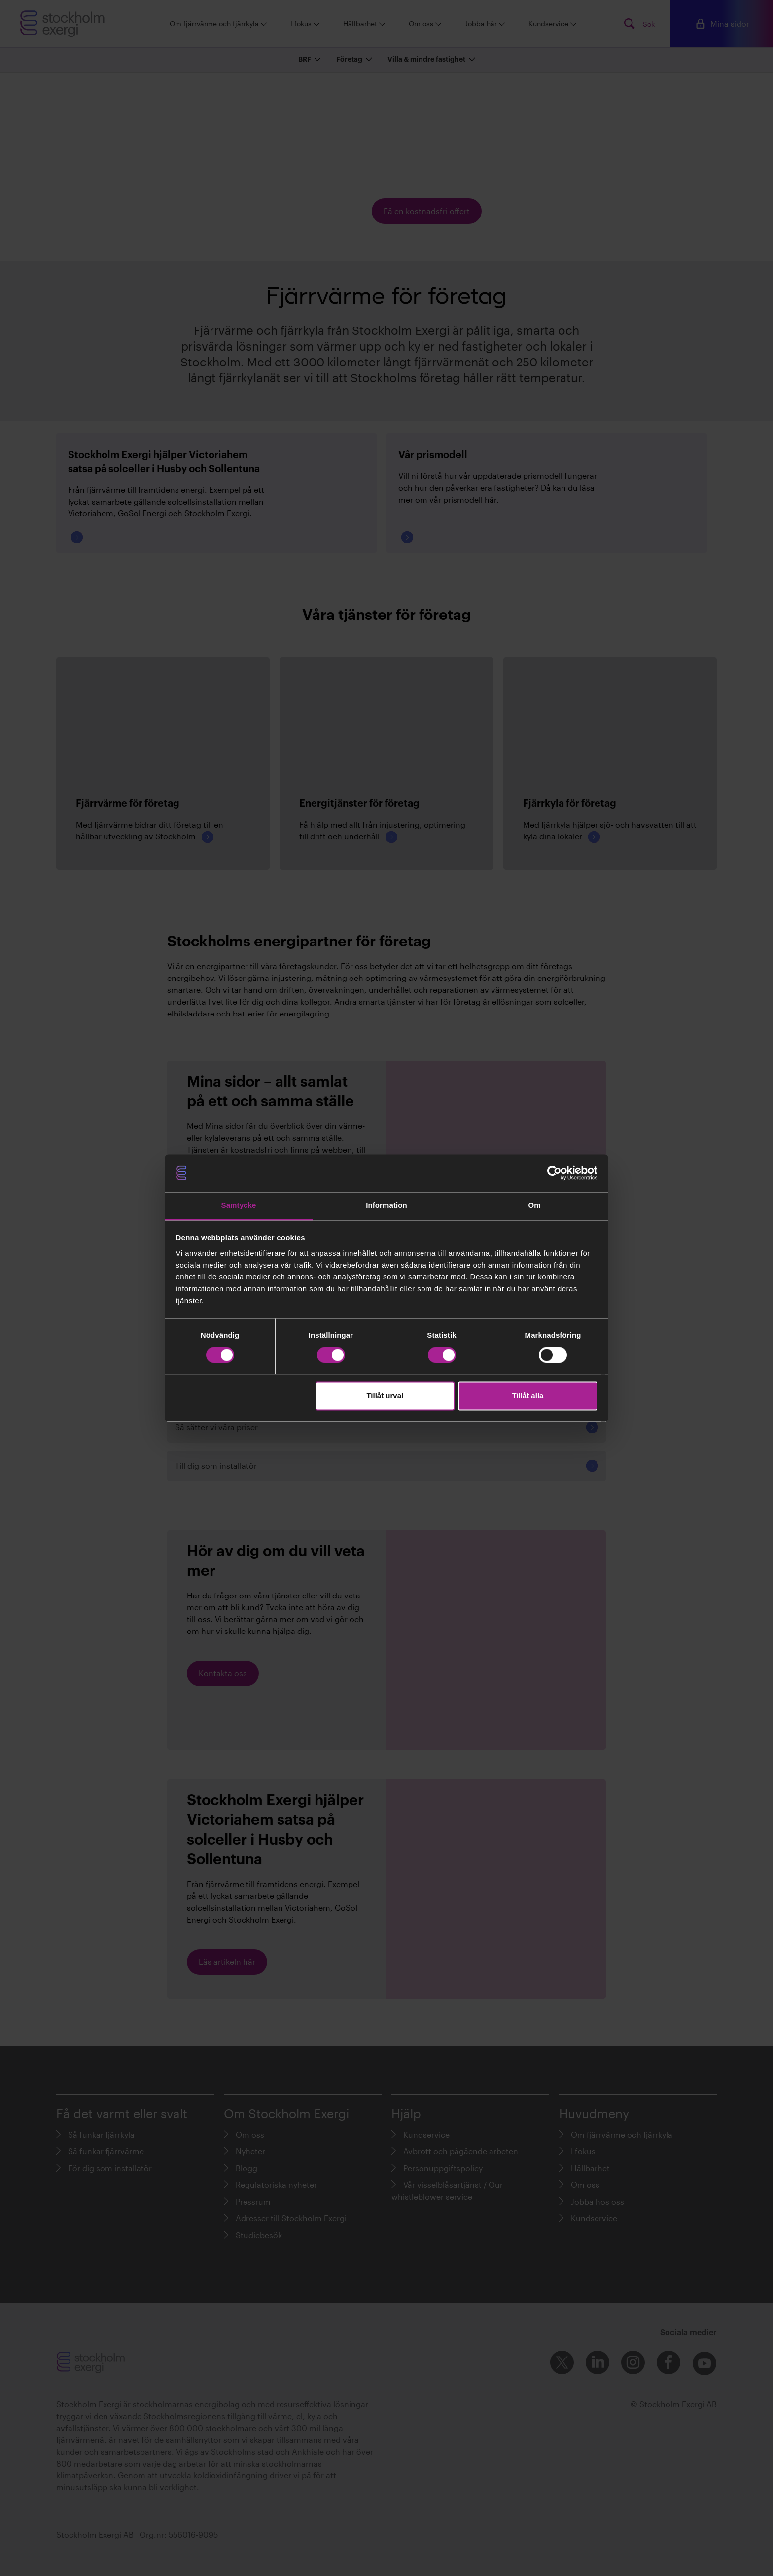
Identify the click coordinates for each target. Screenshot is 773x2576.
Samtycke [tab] (238, 1205)
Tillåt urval (384, 1396)
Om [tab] (534, 1205)
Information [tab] (386, 1205)
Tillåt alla (527, 1396)
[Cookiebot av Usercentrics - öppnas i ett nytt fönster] (554, 1172)
